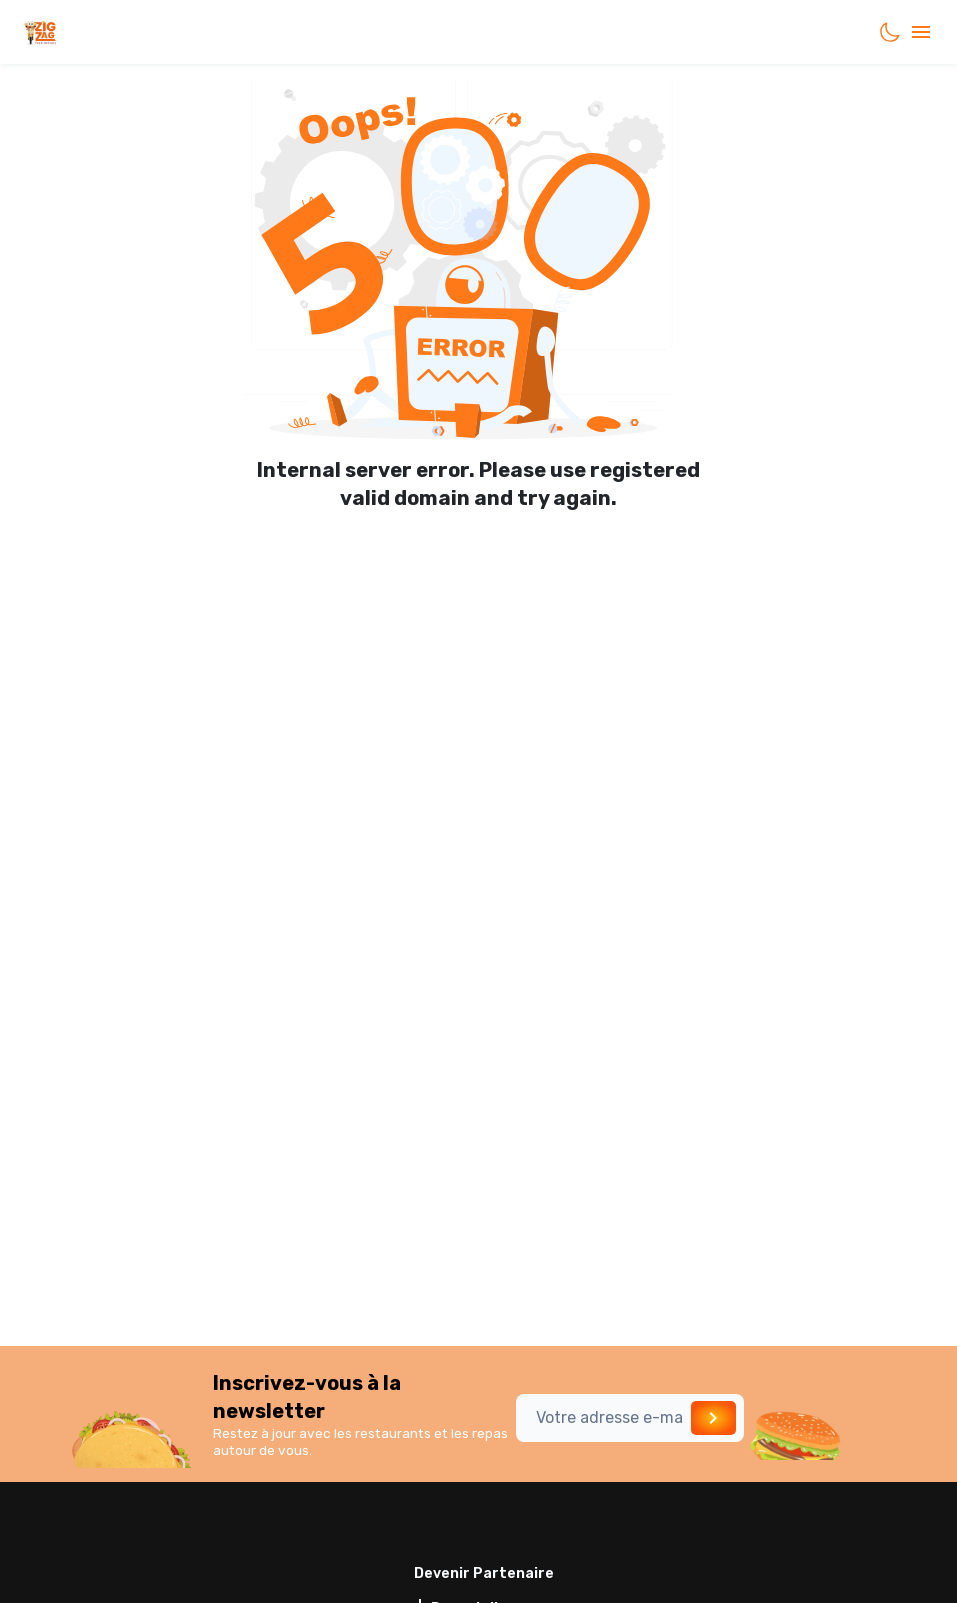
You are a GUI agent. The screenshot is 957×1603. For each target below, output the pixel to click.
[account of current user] (921, 32)
